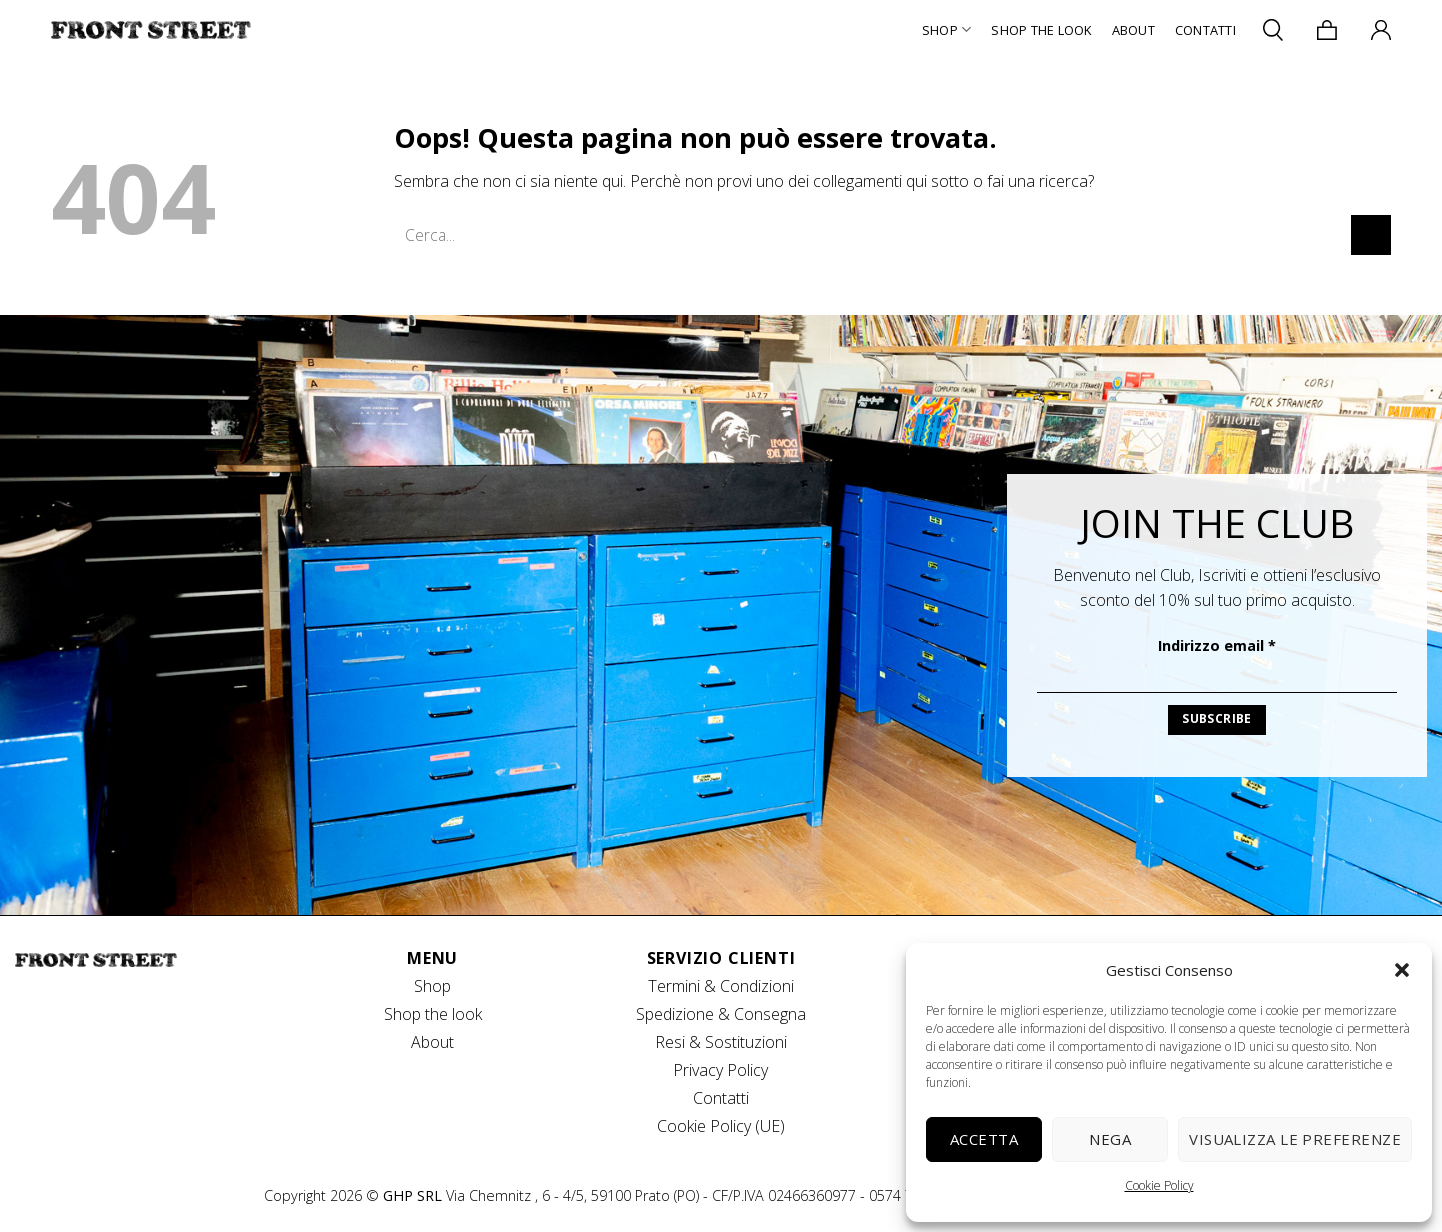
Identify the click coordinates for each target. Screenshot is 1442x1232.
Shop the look (433, 1014)
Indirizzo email (1217, 645)
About (1133, 30)
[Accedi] (1381, 30)
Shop (946, 29)
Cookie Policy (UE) (721, 1126)
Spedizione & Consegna (721, 1014)
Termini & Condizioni (721, 986)
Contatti (1205, 30)
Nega (1110, 1139)
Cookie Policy (1159, 1185)
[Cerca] (1273, 29)
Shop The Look (1041, 30)
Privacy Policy (720, 1070)
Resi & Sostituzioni (721, 1042)
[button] (1402, 970)
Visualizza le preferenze (1295, 1139)
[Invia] (1371, 234)
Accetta (984, 1139)
